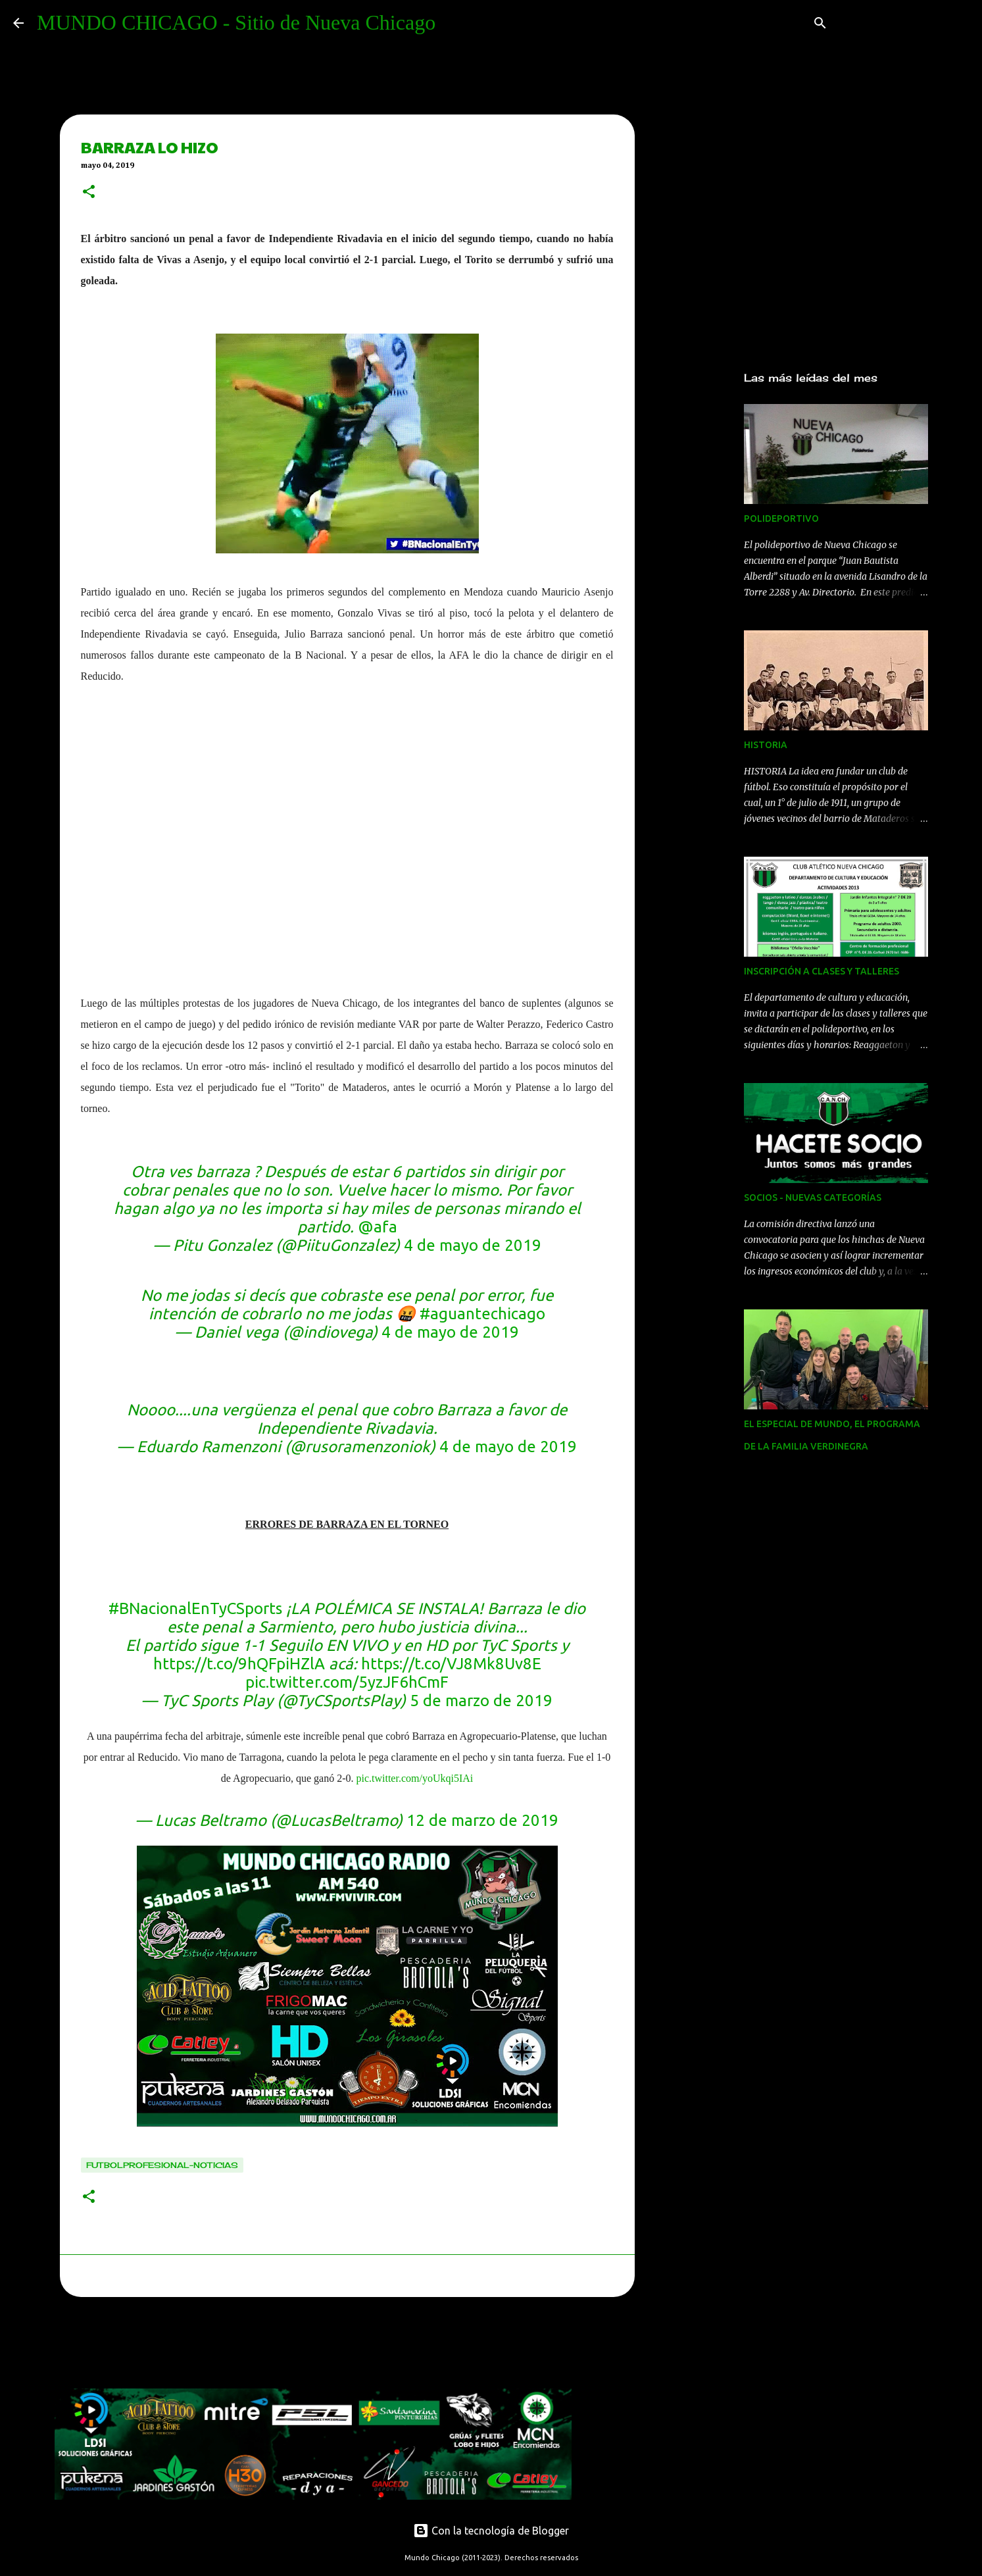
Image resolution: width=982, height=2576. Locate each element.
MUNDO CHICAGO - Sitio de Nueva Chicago (236, 22)
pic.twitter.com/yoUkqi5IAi (414, 1778)
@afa (377, 1227)
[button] (89, 193)
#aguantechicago (482, 1314)
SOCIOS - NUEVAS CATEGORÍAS (812, 1197)
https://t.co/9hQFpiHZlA (239, 1664)
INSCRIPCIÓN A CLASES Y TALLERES (821, 971)
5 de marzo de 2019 (481, 1700)
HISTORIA (765, 745)
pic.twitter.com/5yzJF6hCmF (347, 1682)
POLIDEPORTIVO (781, 518)
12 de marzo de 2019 (482, 1820)
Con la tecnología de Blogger (491, 2531)
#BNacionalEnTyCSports (195, 1608)
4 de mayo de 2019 (472, 1245)
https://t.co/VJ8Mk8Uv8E (451, 1664)
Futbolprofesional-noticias (162, 2165)
